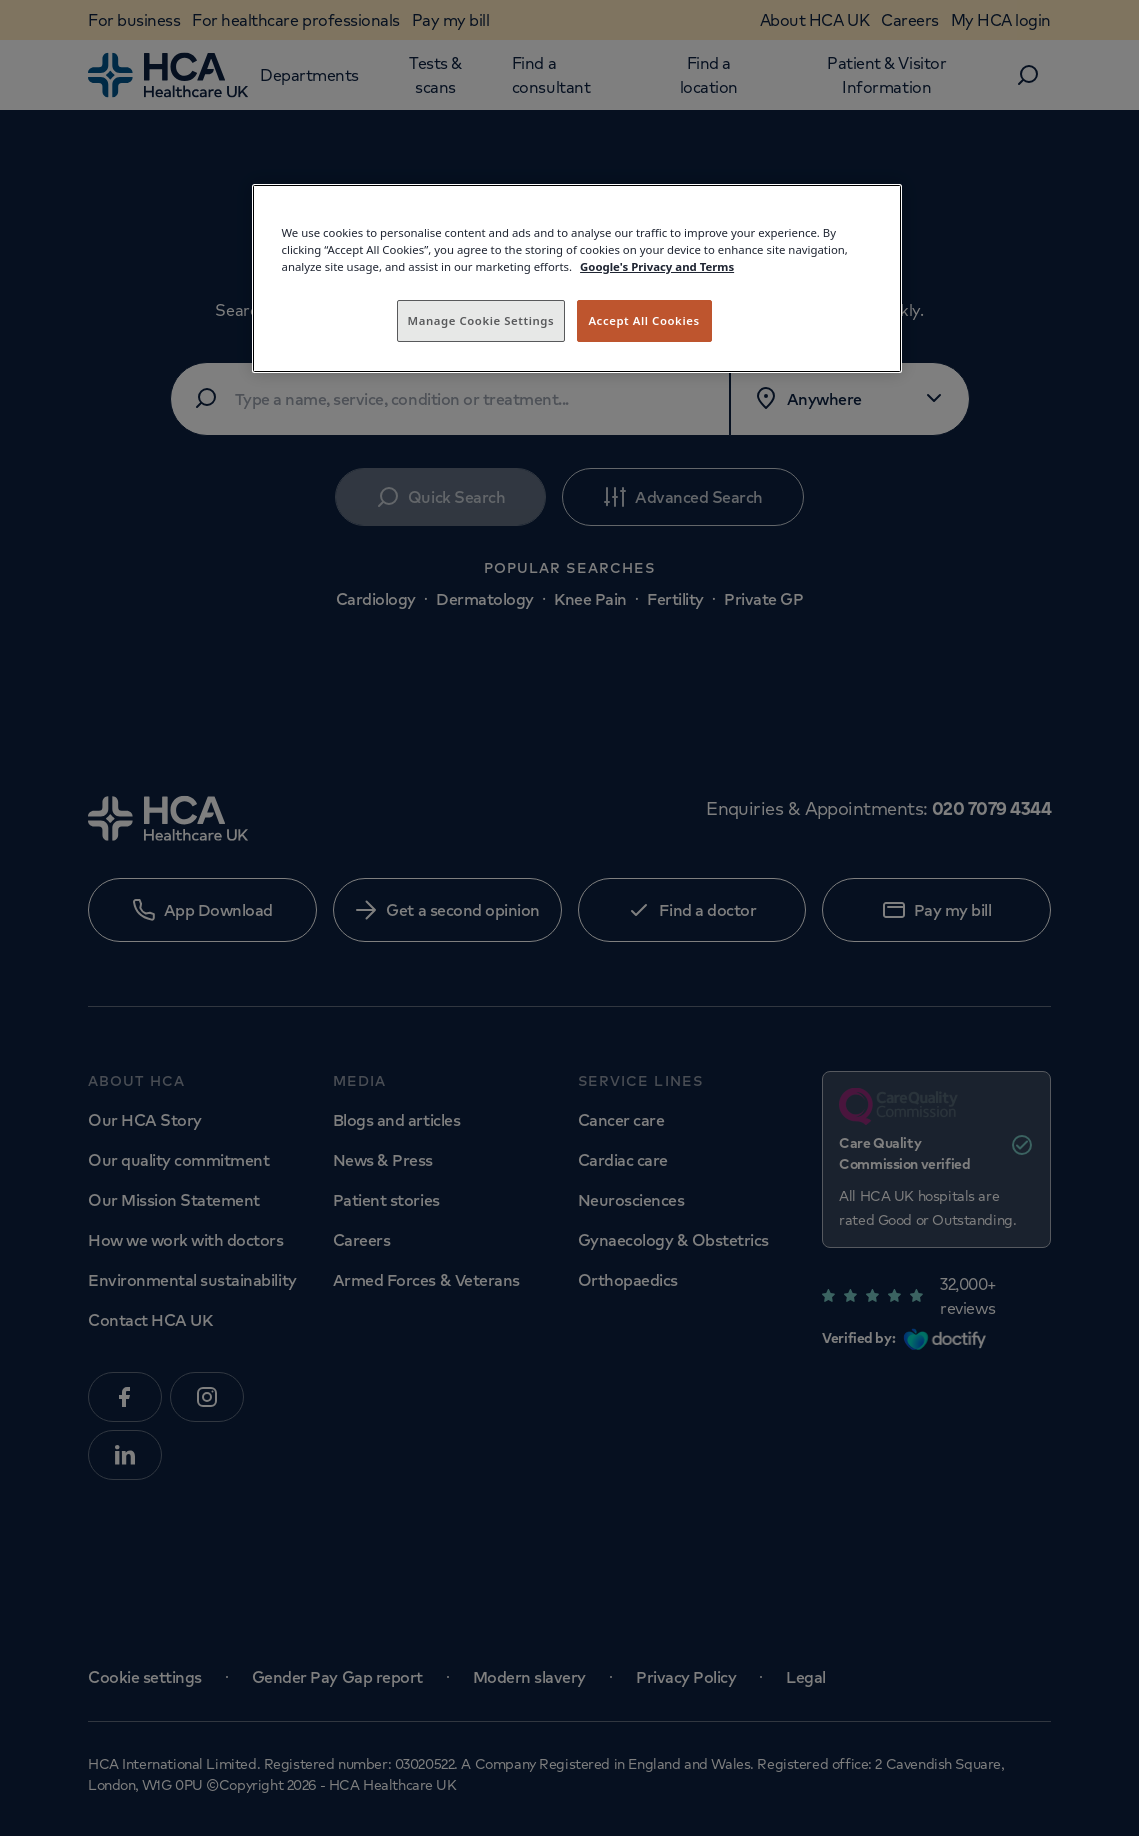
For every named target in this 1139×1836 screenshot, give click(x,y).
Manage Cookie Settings (481, 320)
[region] (577, 278)
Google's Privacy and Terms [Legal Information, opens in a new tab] (657, 266)
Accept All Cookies (643, 320)
